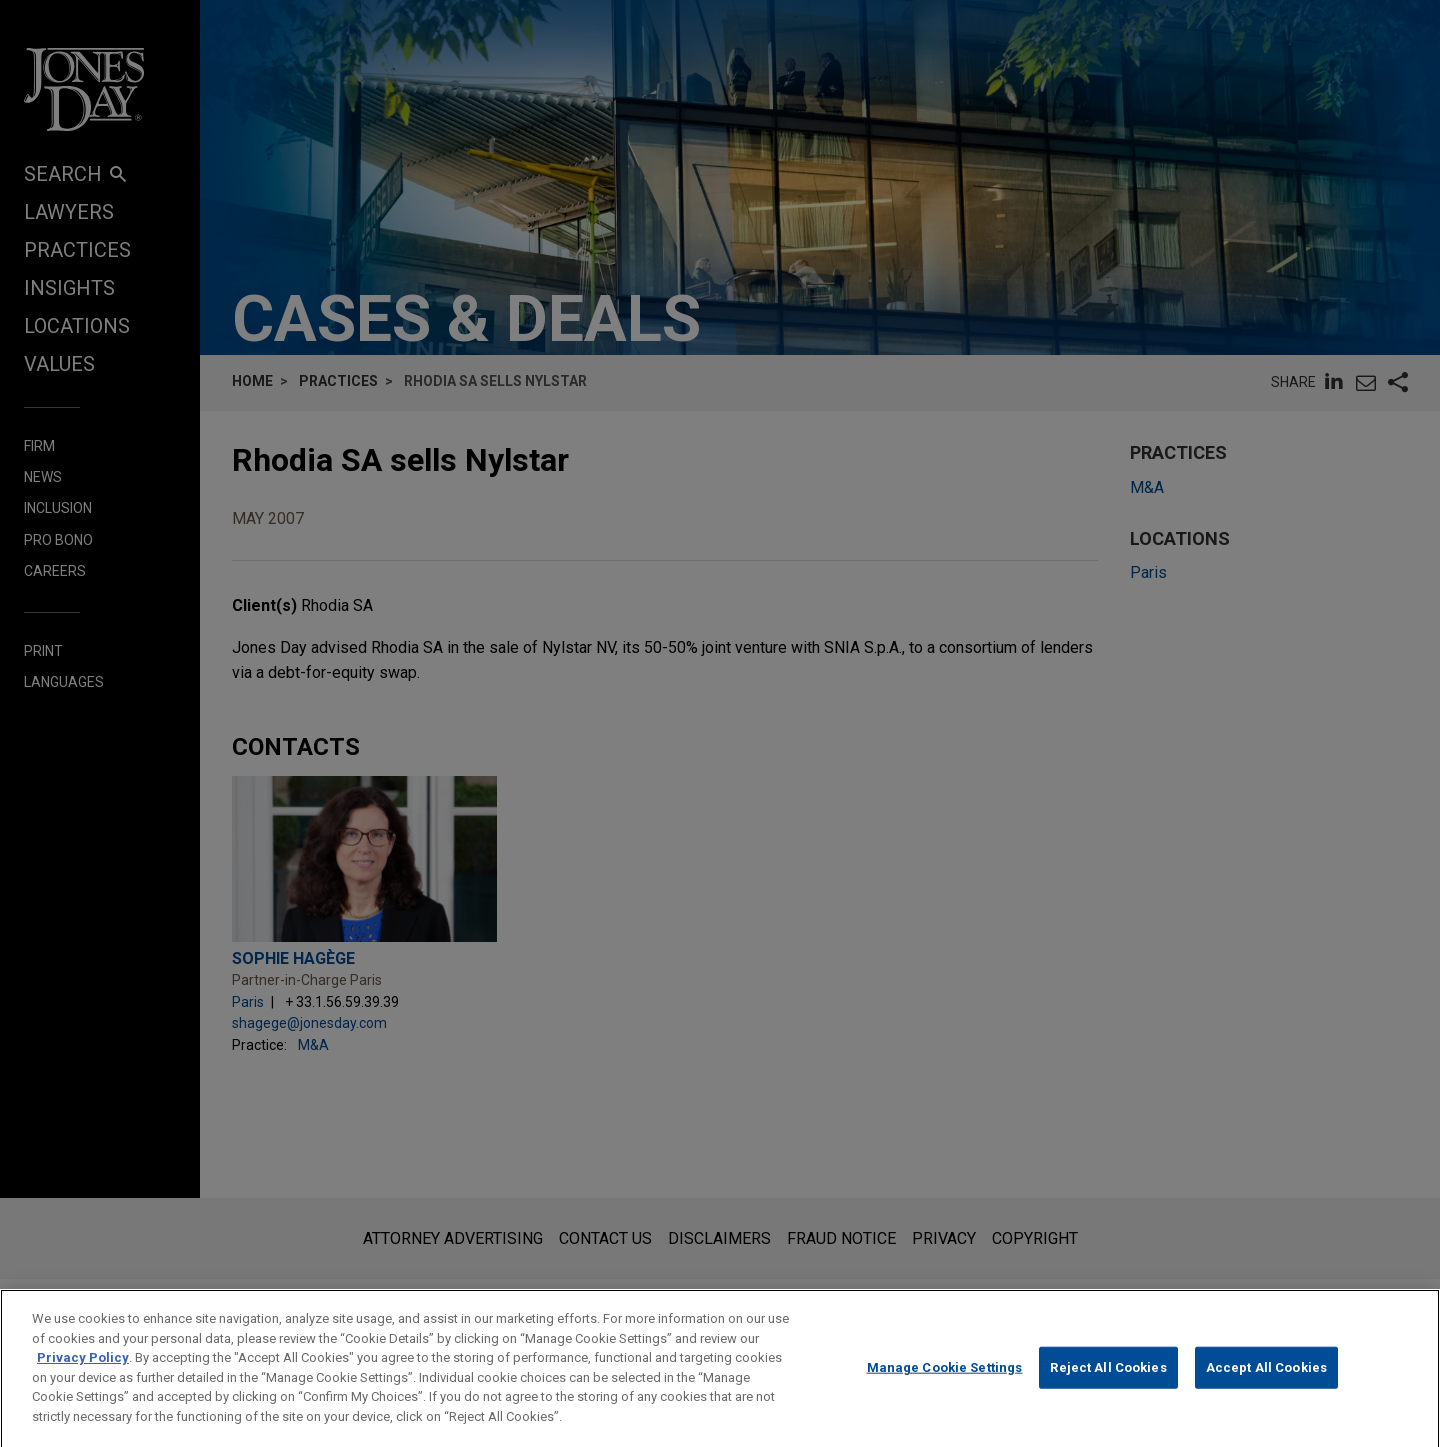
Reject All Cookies (1108, 1381)
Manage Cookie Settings (945, 1381)
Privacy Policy (83, 1372)
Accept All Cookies (1266, 1381)
